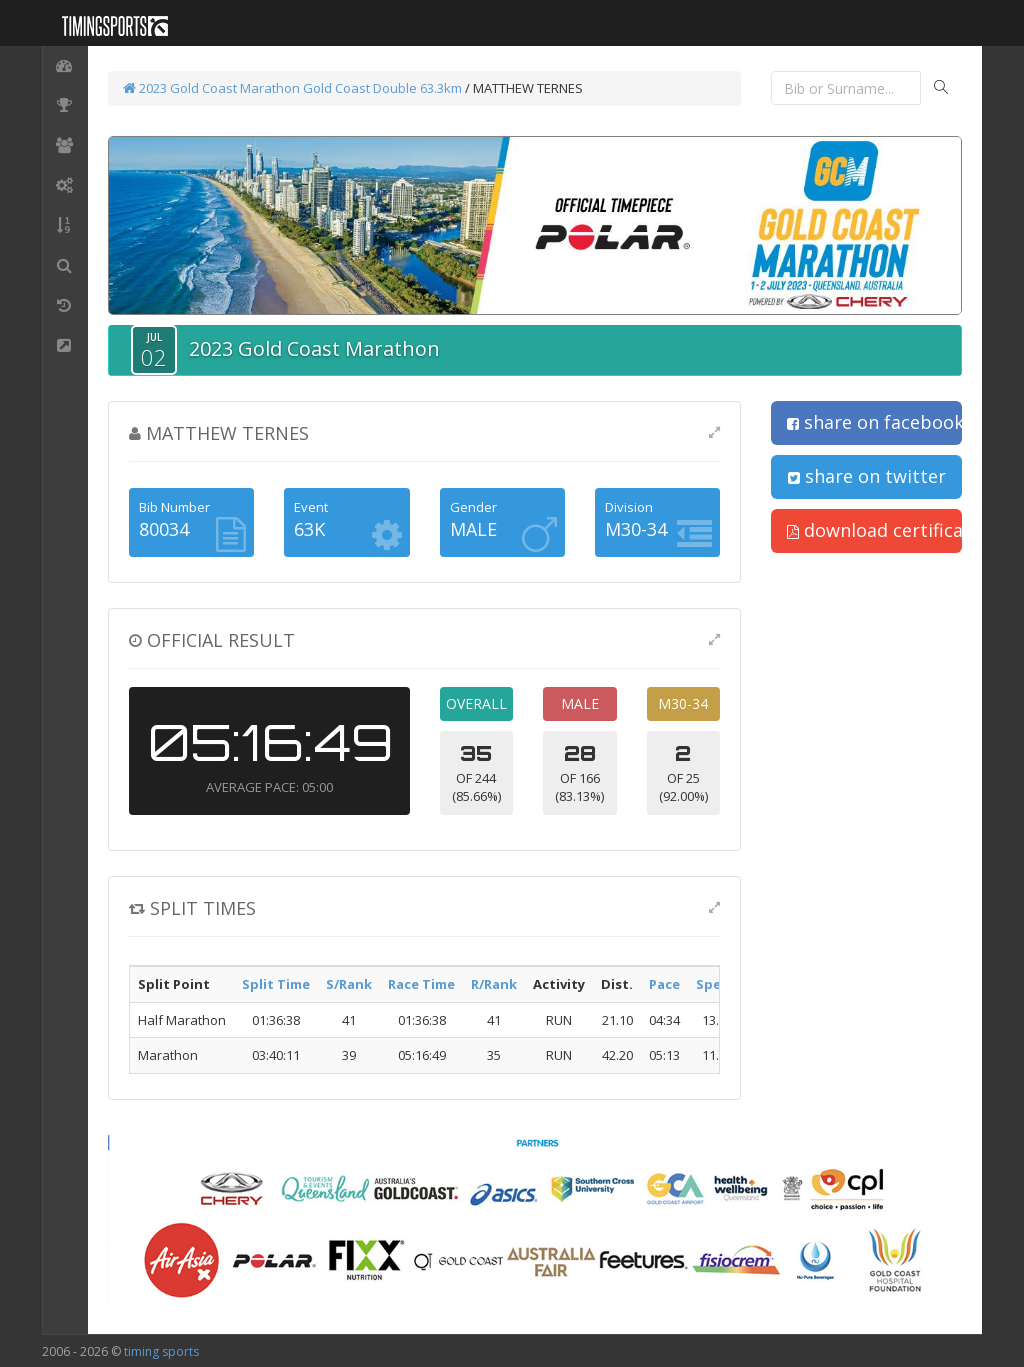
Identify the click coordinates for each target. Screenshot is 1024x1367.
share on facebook (874, 422)
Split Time (276, 984)
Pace (664, 984)
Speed (717, 984)
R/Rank (494, 984)
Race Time (421, 984)
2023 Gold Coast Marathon (211, 88)
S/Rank (349, 984)
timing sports (161, 1351)
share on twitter (867, 476)
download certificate (874, 530)
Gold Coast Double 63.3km (382, 88)
